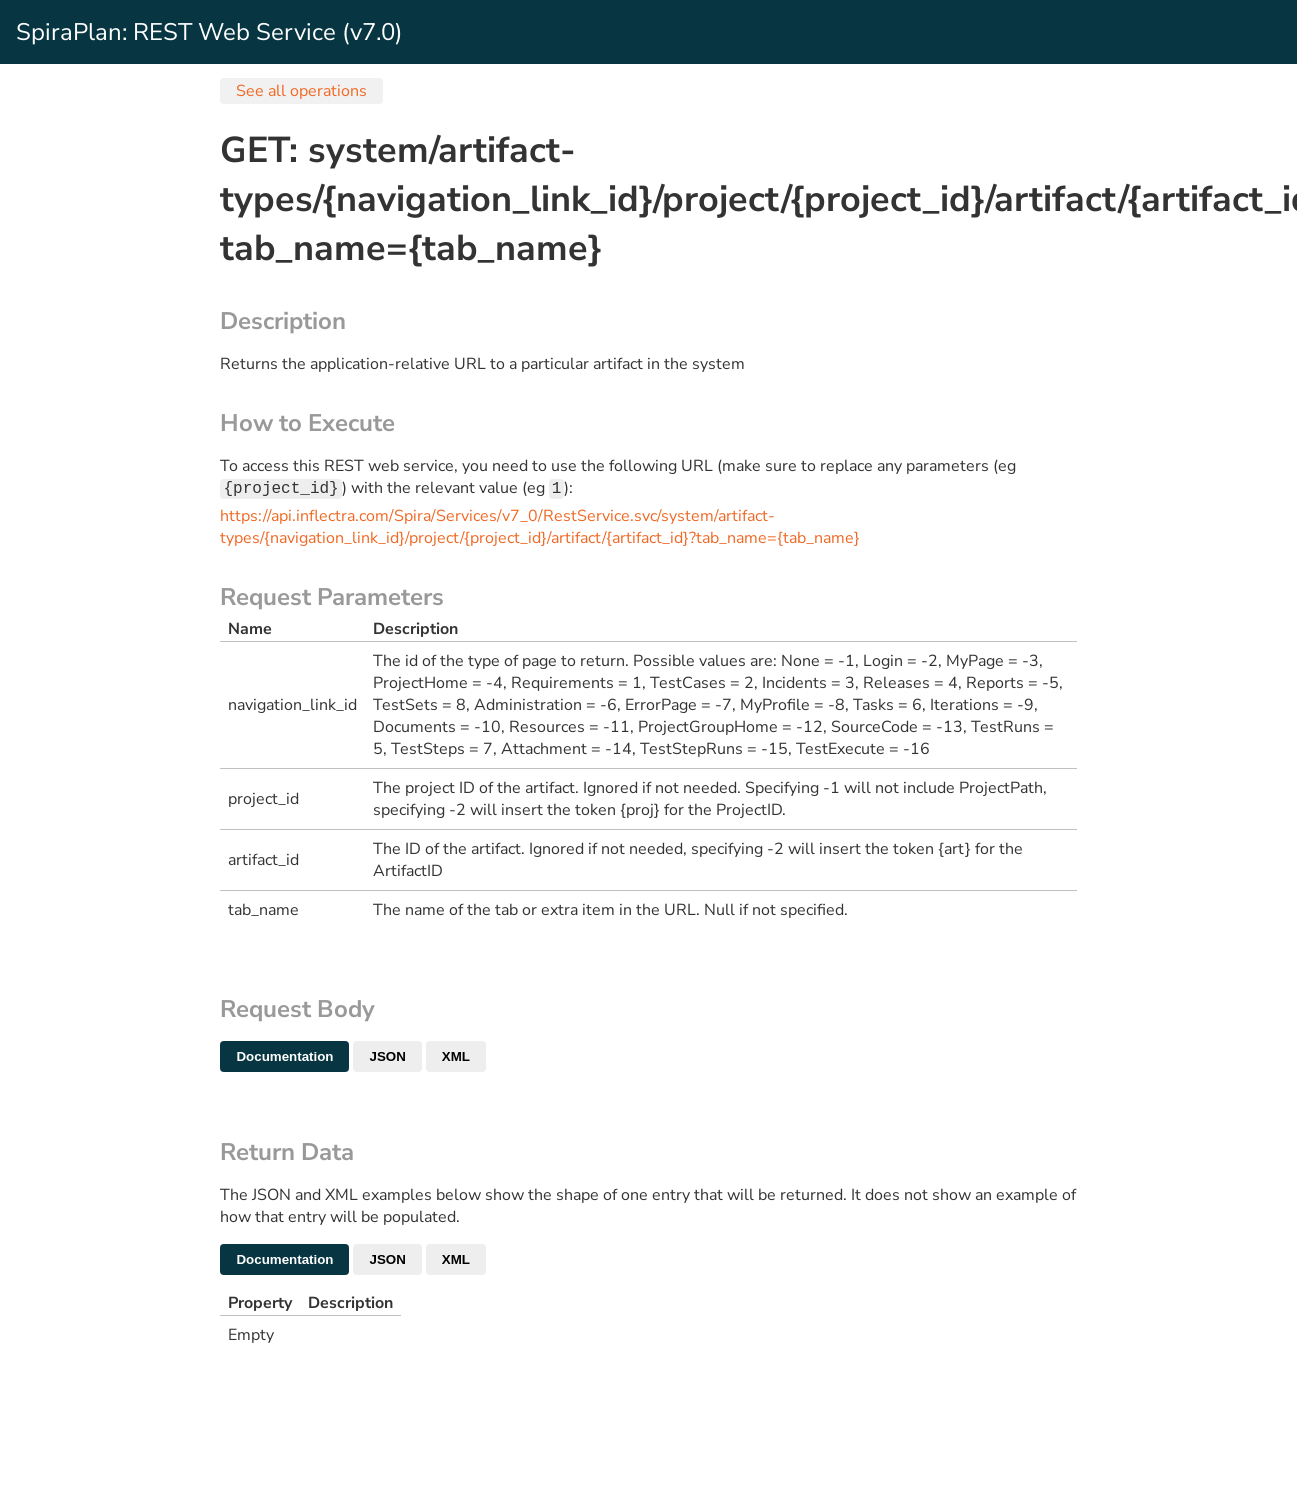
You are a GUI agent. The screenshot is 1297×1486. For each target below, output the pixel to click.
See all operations (301, 91)
